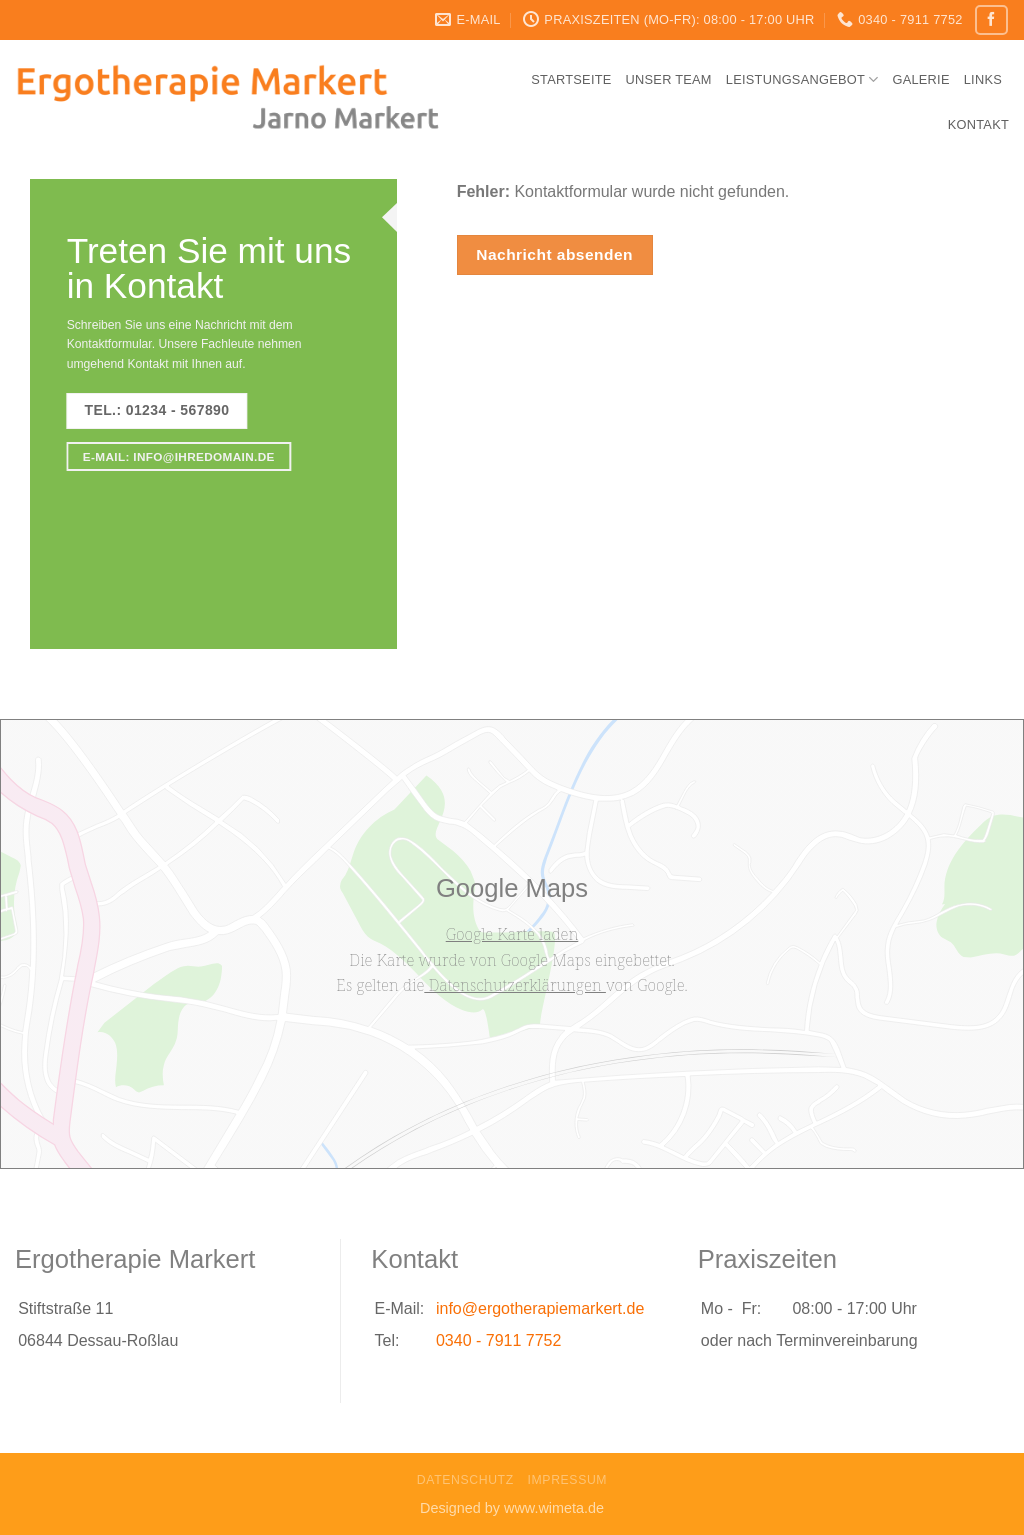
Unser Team (669, 79)
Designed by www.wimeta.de (512, 1508)
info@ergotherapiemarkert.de (540, 1308)
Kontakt (978, 124)
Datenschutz (465, 1480)
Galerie (920, 79)
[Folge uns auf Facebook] (991, 19)
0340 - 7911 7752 (498, 1340)
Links (983, 79)
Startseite (571, 79)
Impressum (568, 1480)
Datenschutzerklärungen (515, 985)
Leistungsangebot (802, 79)
